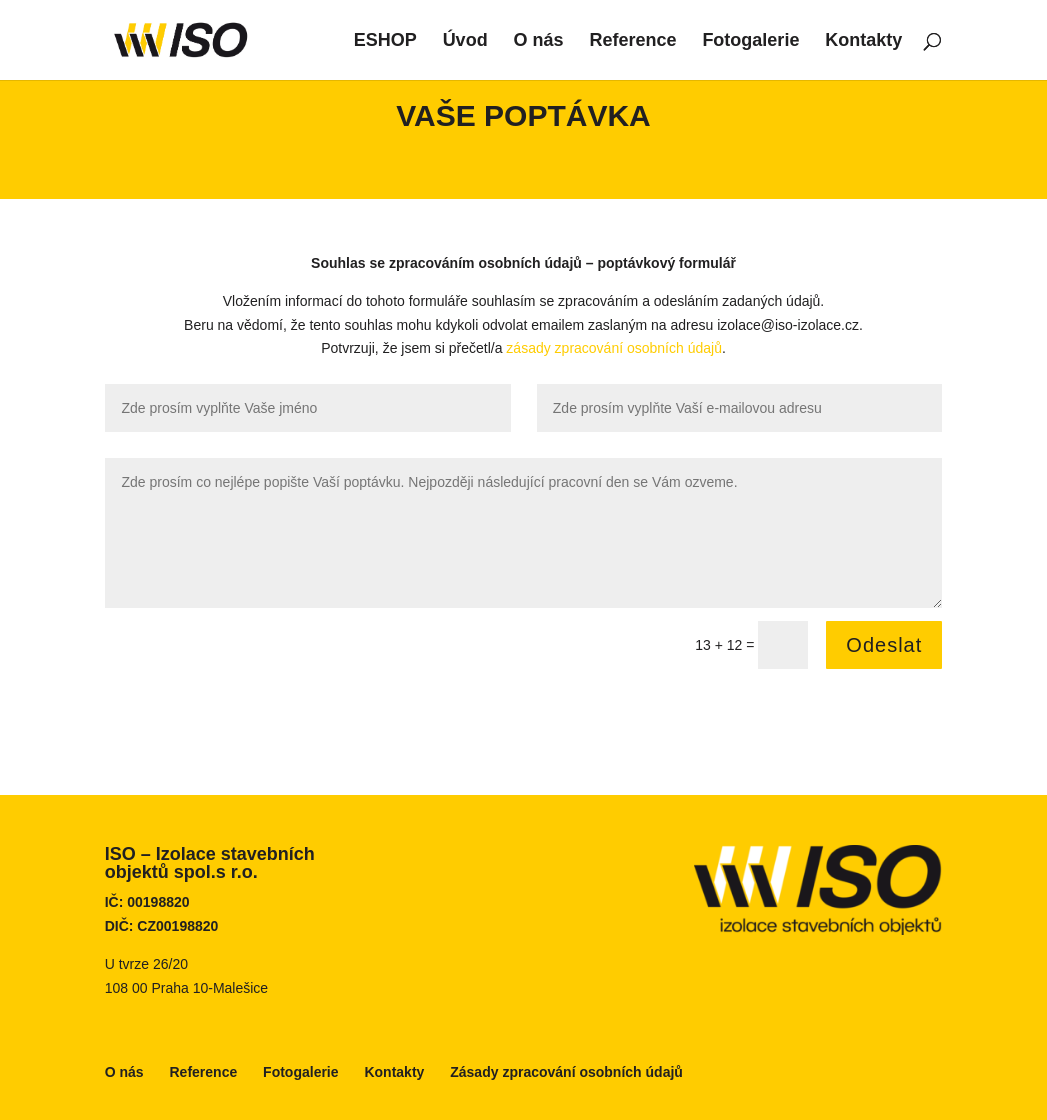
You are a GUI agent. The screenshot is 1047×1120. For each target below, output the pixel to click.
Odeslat (884, 645)
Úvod (465, 41)
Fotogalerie (750, 41)
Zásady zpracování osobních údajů (566, 1072)
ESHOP (385, 41)
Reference (632, 41)
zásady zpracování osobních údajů (614, 348)
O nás (539, 41)
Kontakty (863, 41)
